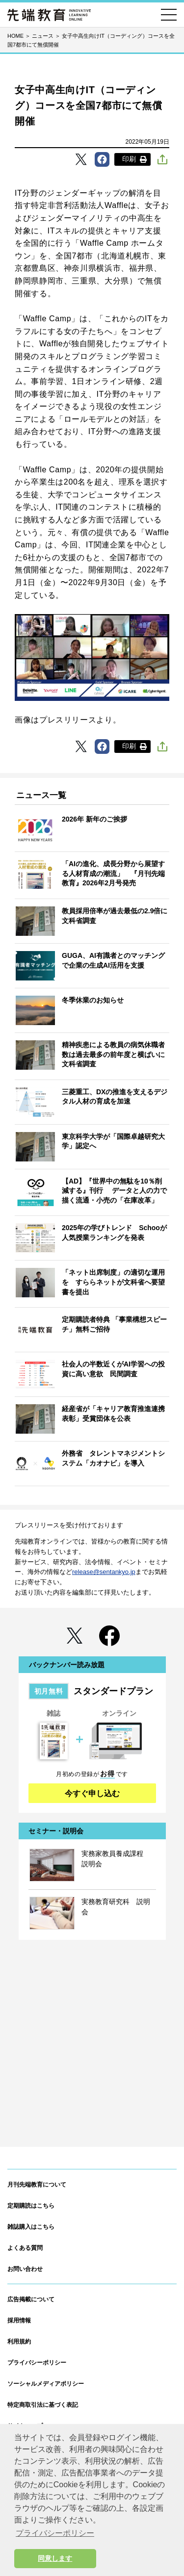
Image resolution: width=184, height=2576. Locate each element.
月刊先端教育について (36, 2184)
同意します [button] (55, 2558)
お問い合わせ (25, 2269)
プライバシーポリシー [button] (55, 2533)
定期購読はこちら (30, 2205)
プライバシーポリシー (36, 2362)
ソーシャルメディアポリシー (45, 2383)
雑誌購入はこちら (30, 2226)
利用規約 (19, 2341)
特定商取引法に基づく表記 (42, 2404)
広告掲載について (30, 2299)
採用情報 (19, 2320)
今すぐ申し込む (92, 1793)
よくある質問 (25, 2247)
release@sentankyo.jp (103, 1571)
